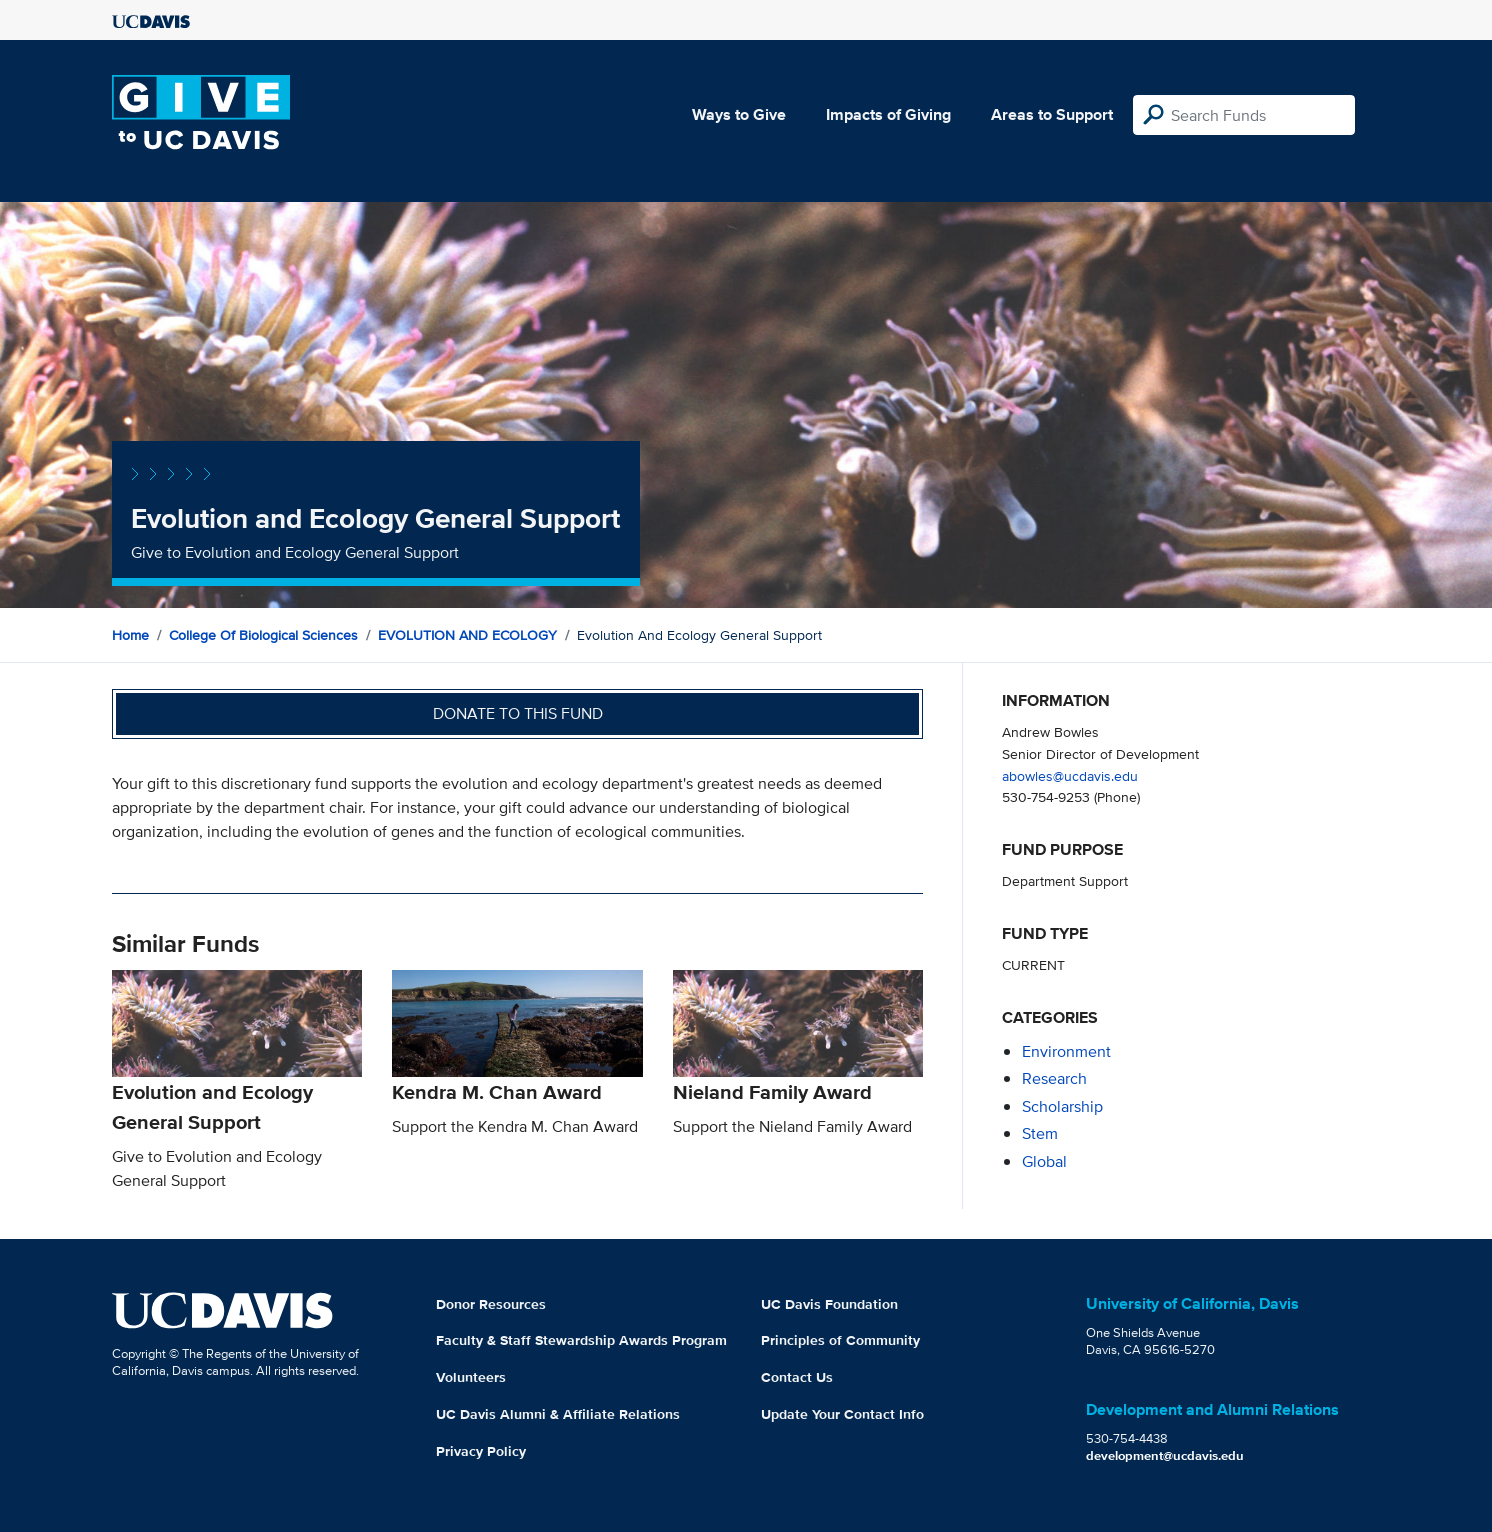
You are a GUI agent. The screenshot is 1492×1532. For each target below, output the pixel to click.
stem (1040, 1133)
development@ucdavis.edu (1165, 1455)
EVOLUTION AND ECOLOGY (467, 635)
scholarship (1062, 1106)
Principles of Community (840, 1340)
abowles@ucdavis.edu (1070, 775)
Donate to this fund (518, 713)
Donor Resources (491, 1304)
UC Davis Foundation (829, 1304)
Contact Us (797, 1377)
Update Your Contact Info (842, 1414)
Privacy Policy (481, 1451)
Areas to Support (1052, 114)
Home (130, 635)
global (1044, 1161)
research (1054, 1078)
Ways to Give (739, 114)
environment (1066, 1051)
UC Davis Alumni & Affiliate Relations (558, 1414)
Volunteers (471, 1377)
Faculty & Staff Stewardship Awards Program (581, 1340)
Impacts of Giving (888, 114)
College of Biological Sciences (263, 635)
